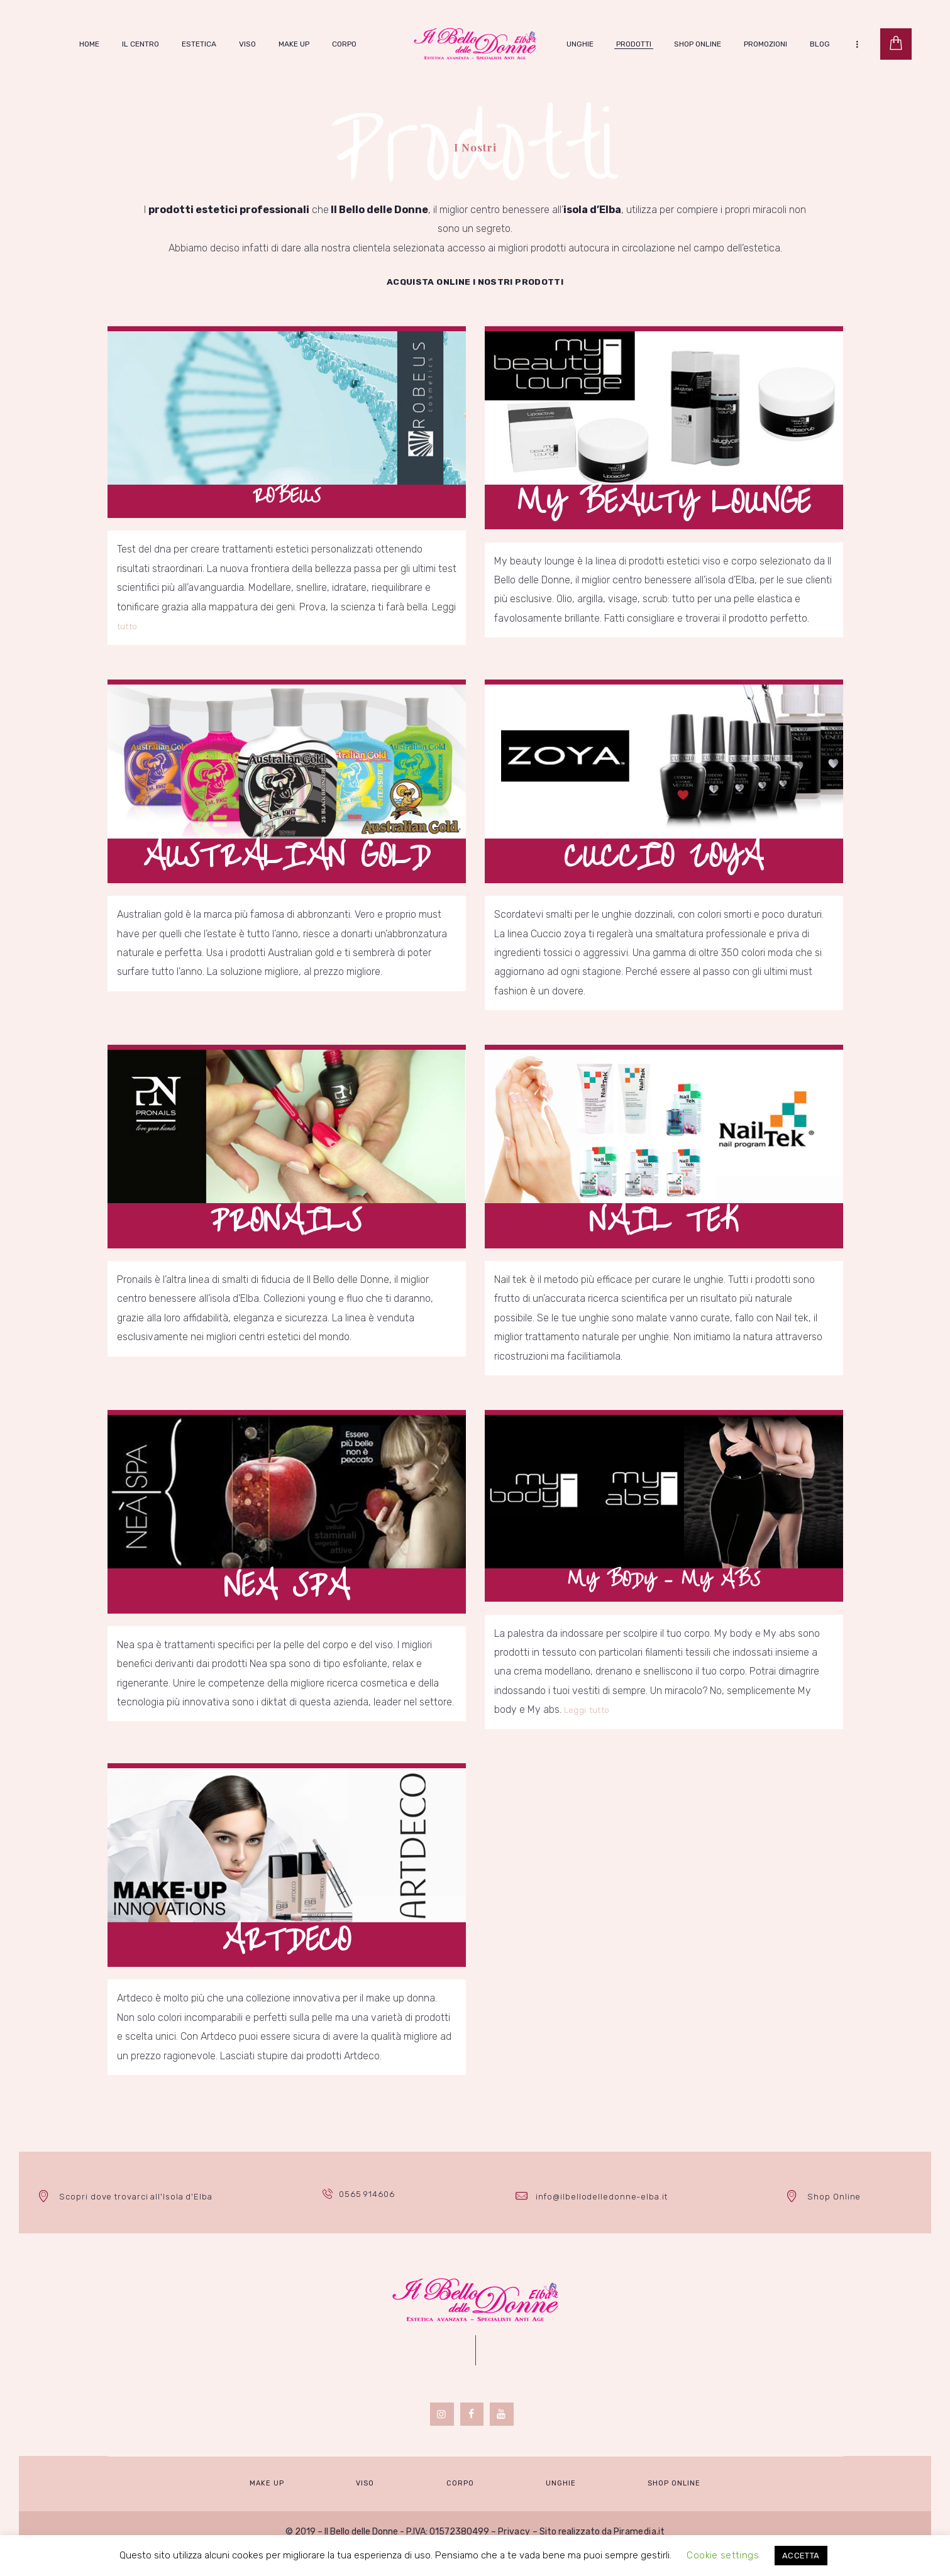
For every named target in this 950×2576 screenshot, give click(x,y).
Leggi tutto (588, 1732)
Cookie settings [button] (724, 2555)
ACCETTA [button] (799, 2555)
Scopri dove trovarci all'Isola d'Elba (135, 2219)
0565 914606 (368, 2219)
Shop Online (834, 2219)
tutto (128, 637)
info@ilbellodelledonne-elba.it (601, 2219)
